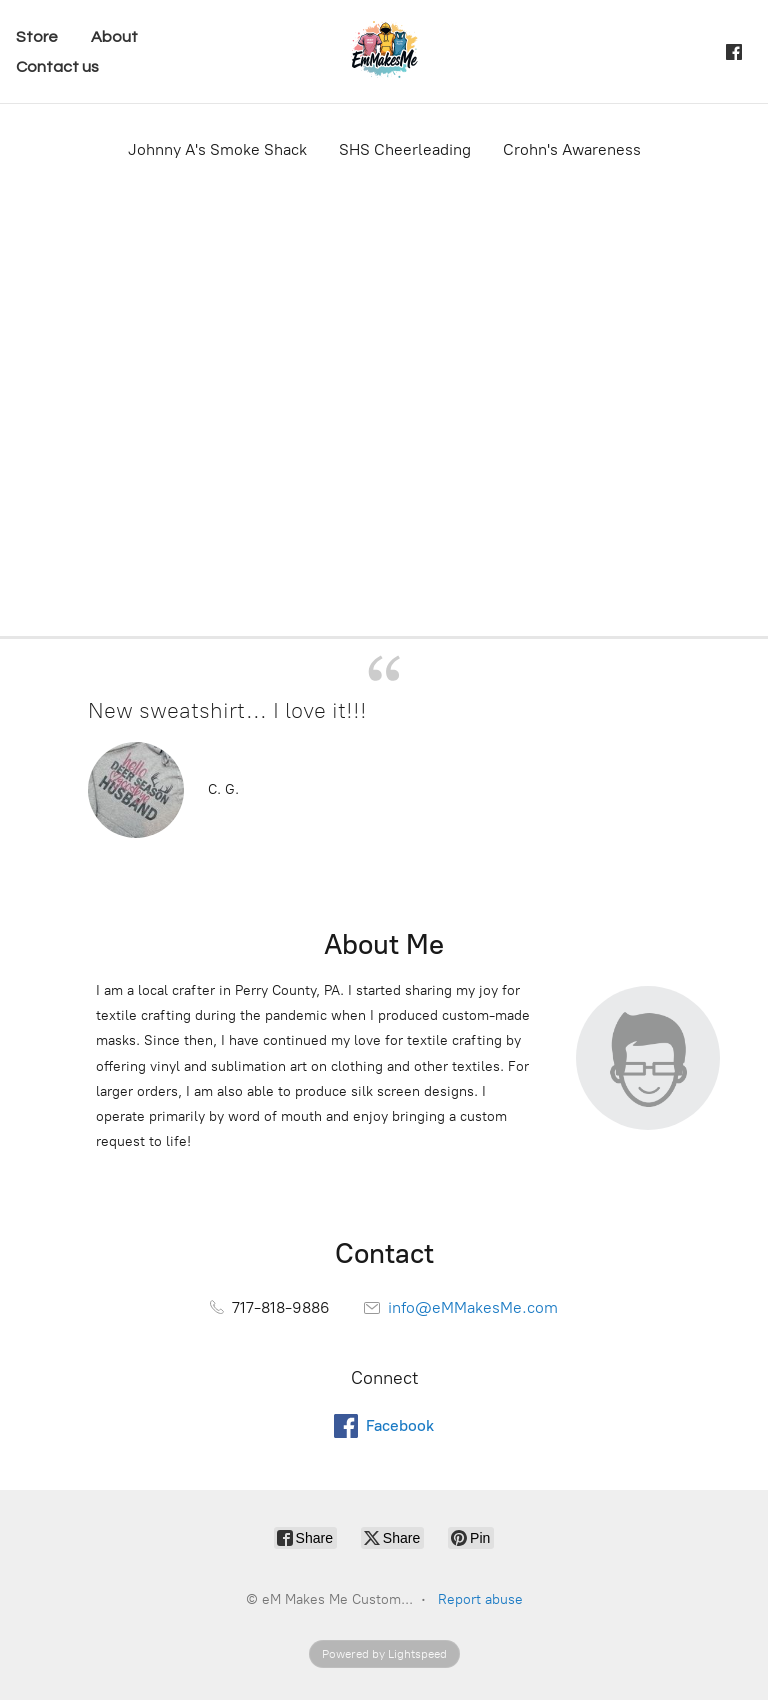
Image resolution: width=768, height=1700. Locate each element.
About (114, 37)
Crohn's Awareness (572, 149)
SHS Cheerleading (405, 149)
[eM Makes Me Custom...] (384, 51)
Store (37, 37)
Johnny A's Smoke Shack (217, 149)
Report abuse (480, 1599)
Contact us (57, 67)
